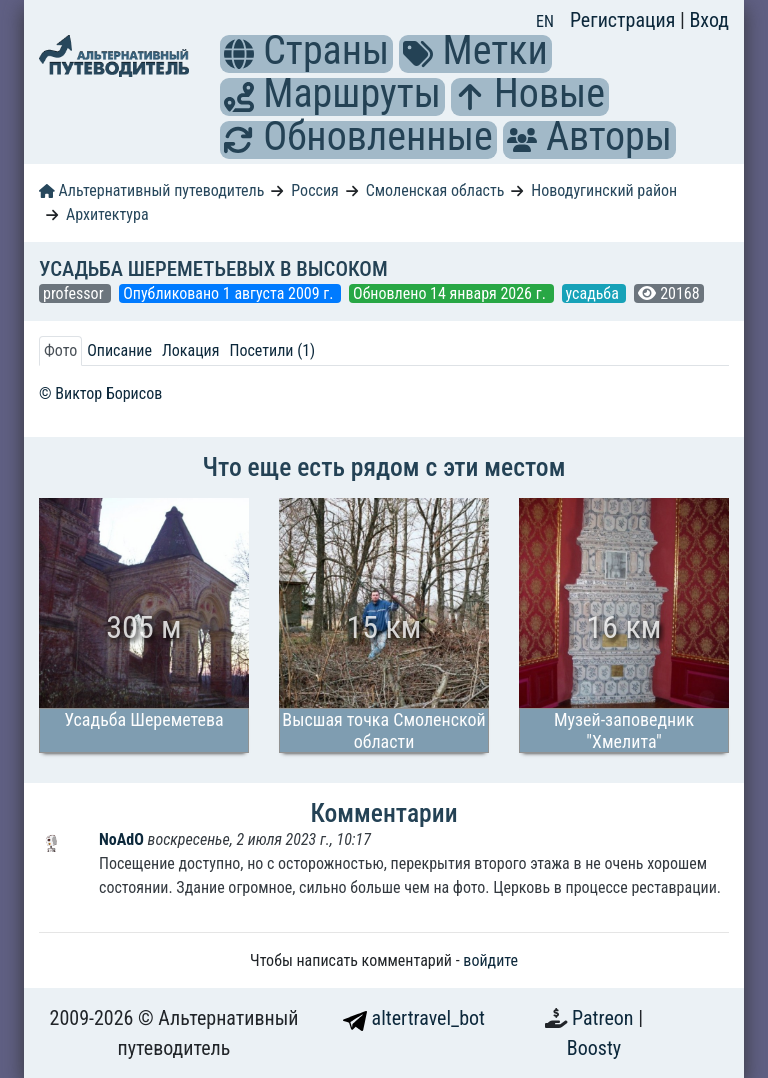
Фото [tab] (60, 350)
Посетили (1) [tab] (272, 350)
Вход (709, 20)
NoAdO (123, 839)
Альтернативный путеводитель (151, 190)
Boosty (594, 1048)
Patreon (605, 1018)
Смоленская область (435, 190)
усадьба (594, 293)
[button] (239, 54)
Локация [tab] (191, 350)
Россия (314, 190)
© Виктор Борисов (100, 393)
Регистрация (625, 20)
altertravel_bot (414, 1018)
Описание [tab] (119, 350)
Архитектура (107, 214)
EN (545, 21)
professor (75, 293)
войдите (490, 960)
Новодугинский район (604, 190)
